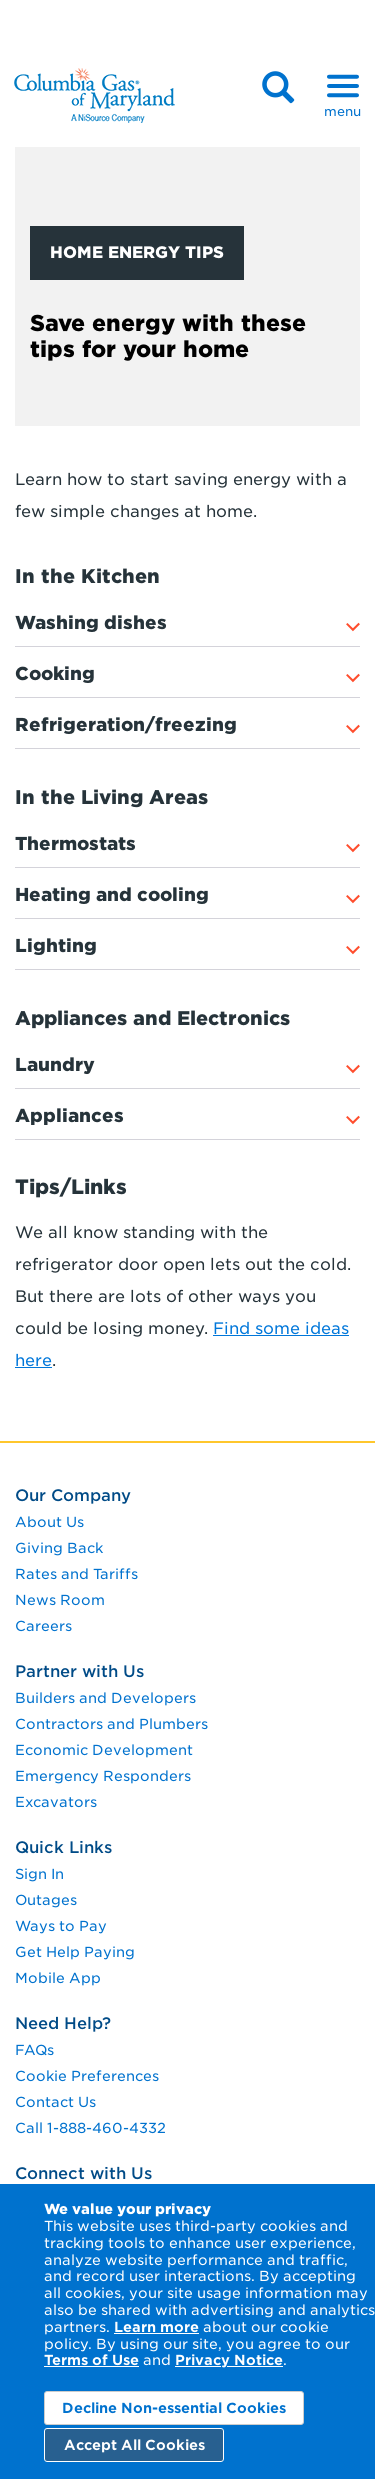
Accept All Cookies (134, 2445)
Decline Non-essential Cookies (174, 2408)
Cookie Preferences (87, 2076)
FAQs (34, 2050)
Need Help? (63, 2023)
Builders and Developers (105, 1698)
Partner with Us (79, 1671)
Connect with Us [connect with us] (83, 2173)
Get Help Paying (75, 1952)
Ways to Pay (61, 1926)
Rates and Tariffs (76, 1574)
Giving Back (59, 1548)
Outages (46, 1900)
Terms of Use (91, 2360)
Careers (43, 1626)
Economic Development (104, 1750)
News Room (60, 1600)
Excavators (56, 1802)
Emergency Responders (103, 1776)
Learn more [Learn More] (156, 2327)
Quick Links (63, 1847)
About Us (49, 1522)
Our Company (73, 1495)
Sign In (39, 1874)
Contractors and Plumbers (111, 1724)
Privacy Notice (229, 2360)
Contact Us (55, 2102)
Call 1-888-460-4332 (90, 2128)
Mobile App (58, 1978)
